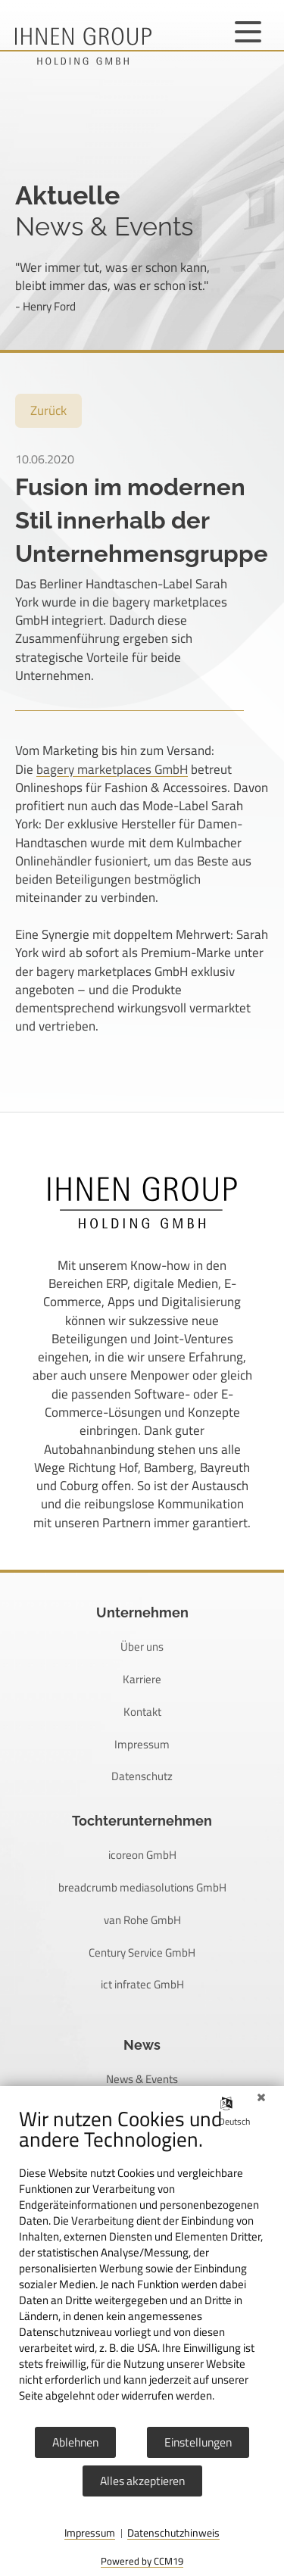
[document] (142, 2266)
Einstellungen (198, 2442)
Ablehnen (75, 2442)
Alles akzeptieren (142, 2480)
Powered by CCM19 (142, 2561)
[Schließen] (261, 2097)
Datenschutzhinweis (173, 2533)
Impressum (89, 2533)
